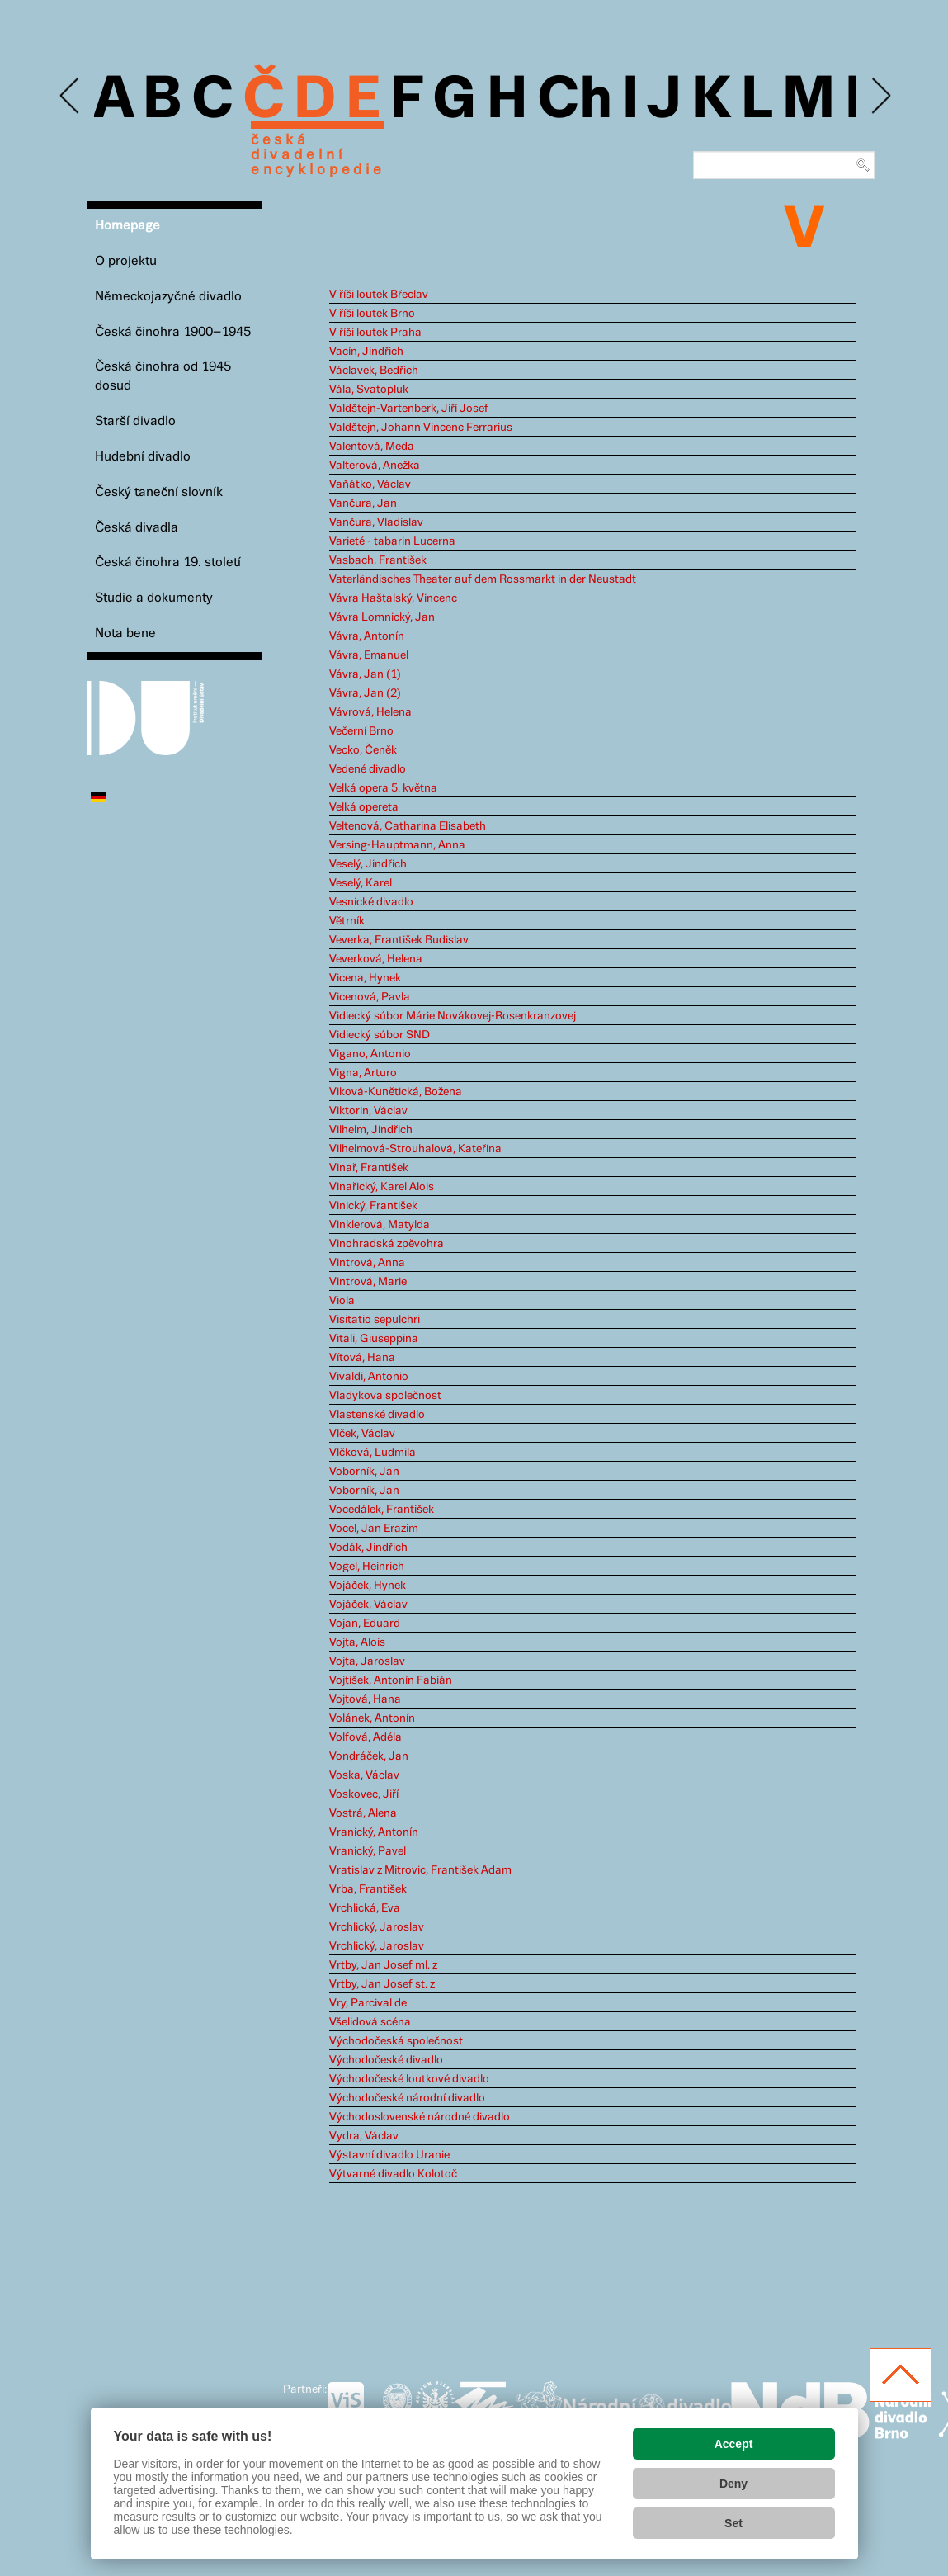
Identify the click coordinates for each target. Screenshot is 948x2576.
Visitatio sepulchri (374, 1320)
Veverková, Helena (375, 959)
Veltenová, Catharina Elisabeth (407, 826)
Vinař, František (368, 1168)
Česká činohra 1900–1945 (173, 332)
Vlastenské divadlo (377, 1414)
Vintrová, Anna (367, 1263)
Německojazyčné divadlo (168, 297)
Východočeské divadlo (386, 2060)
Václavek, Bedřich (373, 370)
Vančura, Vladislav (376, 522)
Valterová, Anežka (374, 465)
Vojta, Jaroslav (367, 1661)
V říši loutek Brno (372, 313)
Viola (342, 1301)
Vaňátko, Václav (370, 484)
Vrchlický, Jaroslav (376, 1927)
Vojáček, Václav (368, 1604)
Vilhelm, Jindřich (371, 1130)
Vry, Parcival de (368, 2003)
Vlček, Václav (362, 1433)
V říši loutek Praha (375, 332)
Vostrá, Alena (363, 1813)
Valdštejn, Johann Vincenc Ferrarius (420, 427)
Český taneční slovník (159, 492)
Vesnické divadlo (371, 902)
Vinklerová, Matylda (379, 1225)
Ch (574, 100)
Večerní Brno (361, 731)
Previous (70, 96)
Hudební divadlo (143, 457)
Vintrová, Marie (368, 1282)
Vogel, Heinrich (366, 1566)
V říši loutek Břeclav (378, 294)
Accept (734, 2444)
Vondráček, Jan (368, 1756)
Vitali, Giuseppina (373, 1339)
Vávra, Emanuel (368, 655)
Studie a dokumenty (154, 598)
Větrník (347, 921)
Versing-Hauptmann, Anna (397, 845)
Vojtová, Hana (365, 1699)
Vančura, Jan (363, 503)
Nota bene (125, 633)
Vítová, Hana (362, 1358)
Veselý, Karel (360, 883)
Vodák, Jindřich (368, 1547)
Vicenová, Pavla (369, 997)
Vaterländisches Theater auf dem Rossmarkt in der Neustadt (482, 579)
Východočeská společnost (396, 2041)
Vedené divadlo (367, 769)
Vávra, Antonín (366, 636)
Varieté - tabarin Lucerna (392, 541)
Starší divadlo (135, 421)
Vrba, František (368, 1889)
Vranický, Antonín (373, 1832)
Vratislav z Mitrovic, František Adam (420, 1870)
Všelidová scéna (370, 2022)
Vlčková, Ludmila (372, 1452)
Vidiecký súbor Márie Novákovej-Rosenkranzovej (452, 1016)
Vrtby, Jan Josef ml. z (383, 1965)
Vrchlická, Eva (364, 1908)
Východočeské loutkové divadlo (409, 2079)
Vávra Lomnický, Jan (382, 617)
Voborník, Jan (364, 1471)
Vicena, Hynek (365, 978)
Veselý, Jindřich (368, 864)
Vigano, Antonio (370, 1054)
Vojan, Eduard (364, 1623)
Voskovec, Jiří (364, 1794)
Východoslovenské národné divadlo (419, 2117)
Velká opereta (364, 807)
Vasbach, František (378, 560)
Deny (733, 2483)
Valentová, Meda (371, 446)
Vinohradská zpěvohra (386, 1244)
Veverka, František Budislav (399, 940)
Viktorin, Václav (368, 1111)
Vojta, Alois (357, 1642)
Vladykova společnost (385, 1395)
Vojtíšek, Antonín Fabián (390, 1680)
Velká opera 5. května (383, 788)
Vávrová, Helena (370, 712)
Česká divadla (136, 528)
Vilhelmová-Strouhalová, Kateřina (415, 1149)
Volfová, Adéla (365, 1737)
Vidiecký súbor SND (379, 1035)
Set (733, 2523)
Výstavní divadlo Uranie (389, 2155)
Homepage (127, 226)
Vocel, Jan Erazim (373, 1528)
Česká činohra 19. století (168, 562)
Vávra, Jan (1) (365, 674)
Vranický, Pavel (367, 1851)
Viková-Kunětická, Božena (395, 1092)
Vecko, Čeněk (363, 750)
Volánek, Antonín (372, 1718)
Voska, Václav (364, 1775)
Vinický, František (373, 1206)
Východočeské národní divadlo (407, 2098)
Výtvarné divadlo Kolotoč (393, 2174)
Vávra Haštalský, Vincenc (393, 598)
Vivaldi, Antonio (368, 1377)
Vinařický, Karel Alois (381, 1187)
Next (880, 96)
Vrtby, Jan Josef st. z (382, 1984)
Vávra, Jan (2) (365, 693)
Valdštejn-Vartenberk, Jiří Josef (408, 408)
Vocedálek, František (381, 1509)
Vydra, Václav (364, 2136)
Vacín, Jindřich (366, 351)
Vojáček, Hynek (367, 1585)
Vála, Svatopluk (368, 389)
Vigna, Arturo (363, 1073)
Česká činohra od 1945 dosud (163, 376)
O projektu (126, 261)
